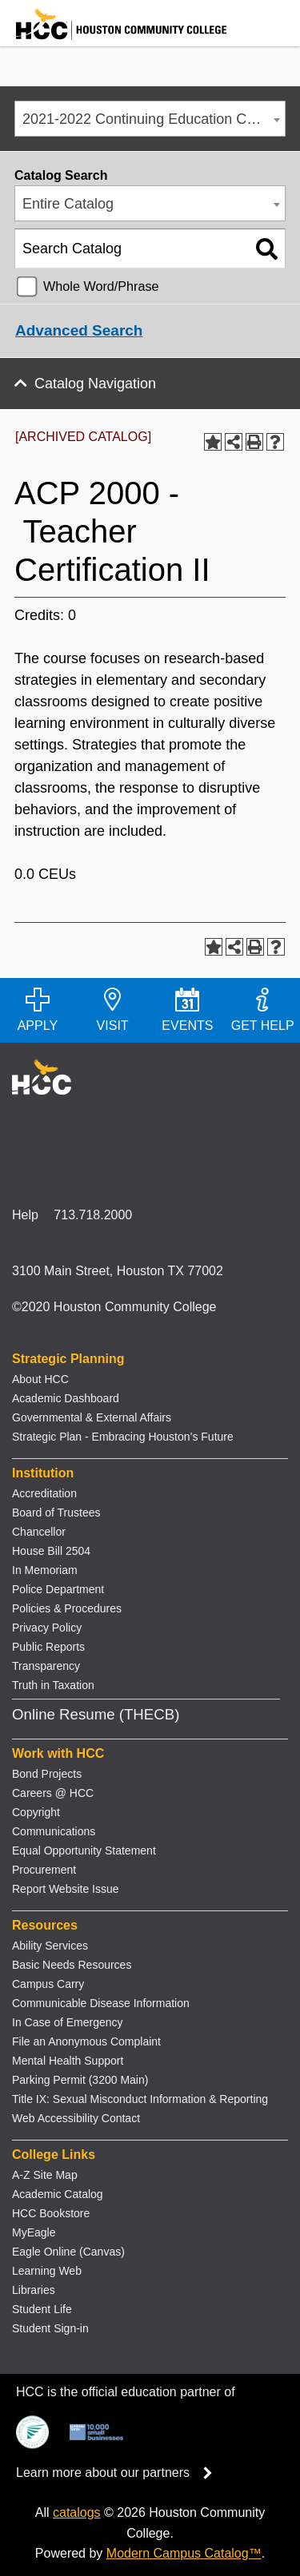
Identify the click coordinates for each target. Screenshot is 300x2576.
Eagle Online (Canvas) (68, 2251)
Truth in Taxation (53, 1685)
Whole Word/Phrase (101, 286)
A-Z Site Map (45, 2175)
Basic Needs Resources (71, 1964)
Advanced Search (78, 330)
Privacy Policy (47, 1627)
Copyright (36, 1812)
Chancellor (39, 1531)
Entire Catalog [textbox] (68, 204)
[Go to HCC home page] (113, 36)
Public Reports (48, 1646)
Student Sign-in (50, 2328)
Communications (53, 1831)
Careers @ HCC (53, 1793)
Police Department (58, 1589)
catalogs (77, 2512)
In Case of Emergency (67, 2022)
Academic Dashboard (65, 1398)
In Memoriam (45, 1570)
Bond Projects (47, 1773)
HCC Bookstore (51, 2213)
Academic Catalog (57, 2194)
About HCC (40, 1379)
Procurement (44, 1869)
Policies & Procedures (67, 1608)
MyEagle (33, 2232)
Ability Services (50, 1945)
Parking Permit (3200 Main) (80, 2079)
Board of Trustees (56, 1512)
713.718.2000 (93, 1215)
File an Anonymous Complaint (86, 2041)
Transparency (46, 1666)
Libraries (33, 2290)
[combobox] (150, 119)
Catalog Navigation (95, 384)
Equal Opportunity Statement (84, 1850)
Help (25, 1215)
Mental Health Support (67, 2060)
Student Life (42, 2309)
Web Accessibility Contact (76, 2118)
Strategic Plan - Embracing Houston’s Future (123, 1436)
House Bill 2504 (51, 1550)
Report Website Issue (65, 1888)
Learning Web (47, 2270)
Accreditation (44, 1493)
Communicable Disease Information (101, 2003)
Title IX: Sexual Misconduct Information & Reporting (140, 2099)
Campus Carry (48, 1984)
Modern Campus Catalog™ (184, 2553)
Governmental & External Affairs (91, 1417)
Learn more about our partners (119, 2472)
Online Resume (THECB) (95, 1714)
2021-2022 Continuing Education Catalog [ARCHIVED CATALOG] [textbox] (153, 119)
